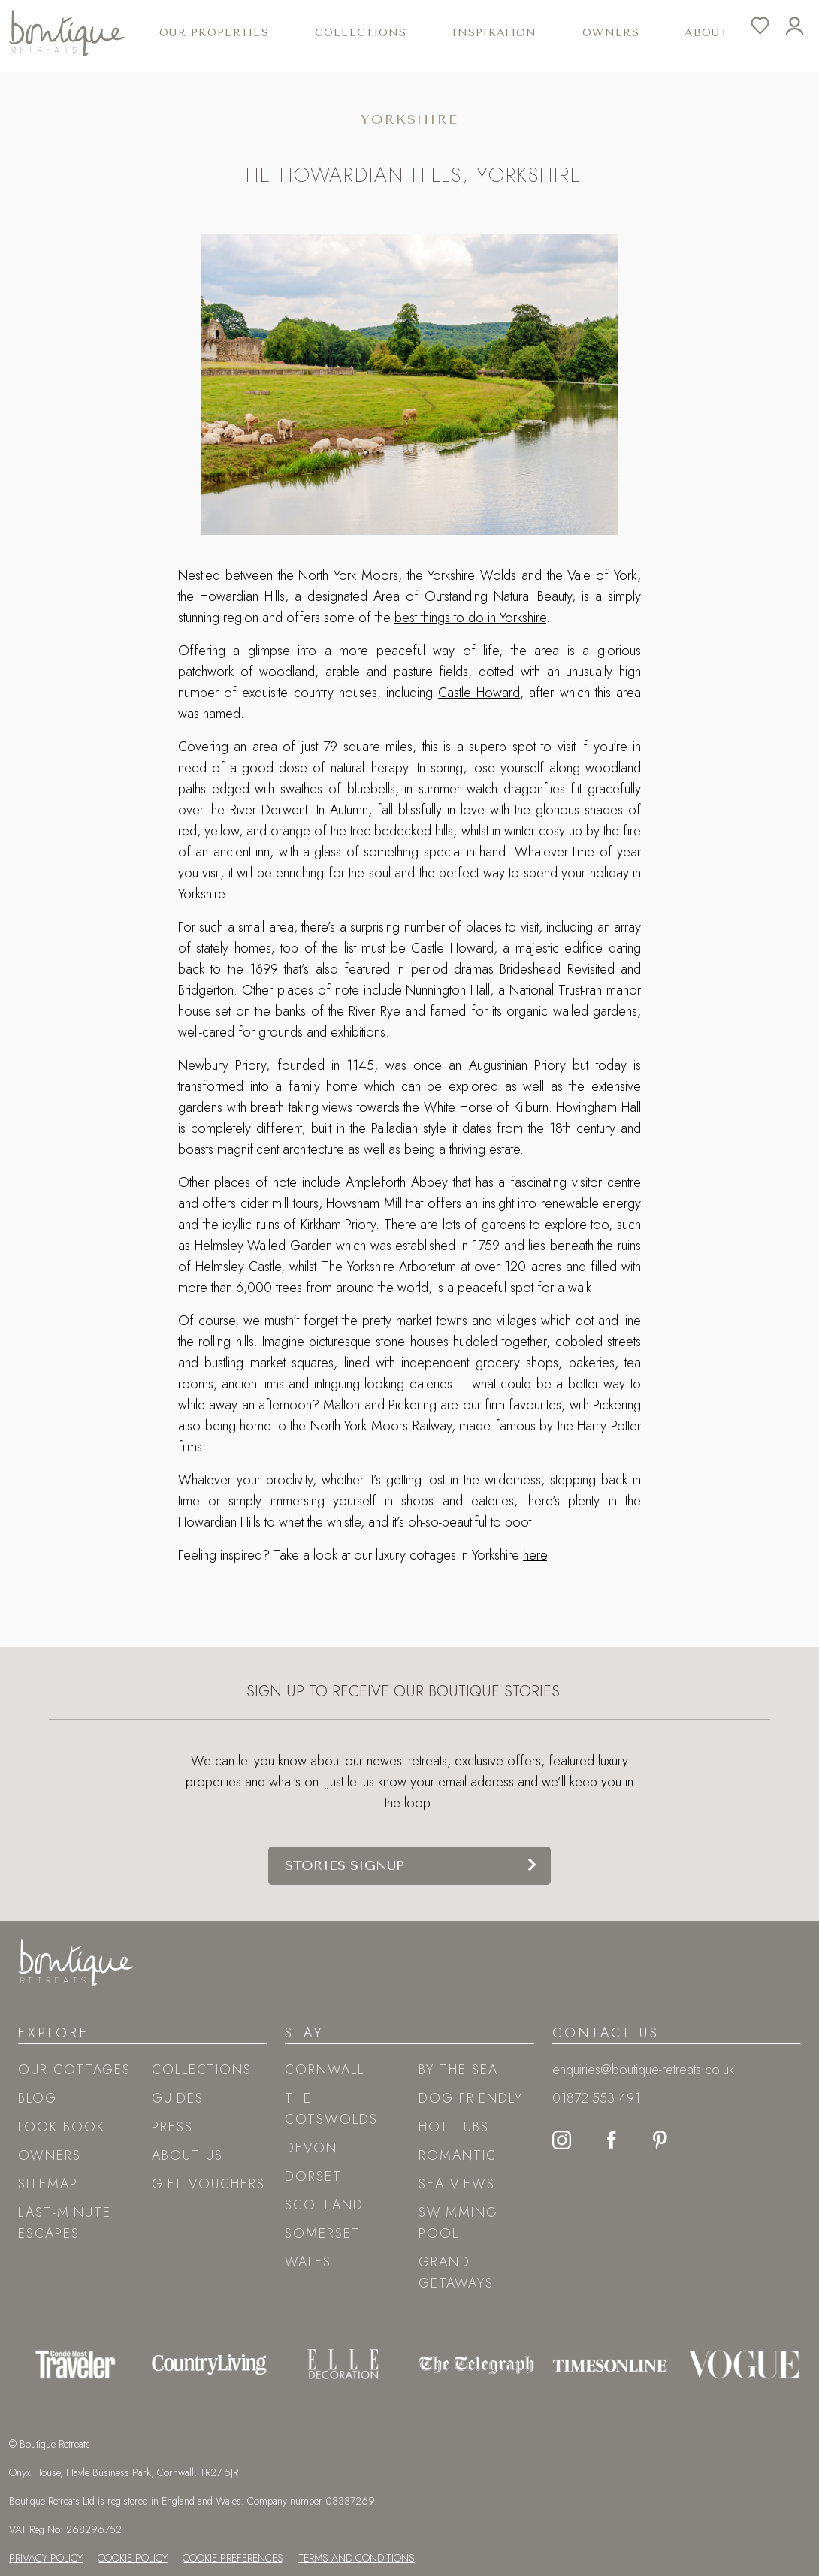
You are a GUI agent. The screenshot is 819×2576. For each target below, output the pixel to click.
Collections (202, 2069)
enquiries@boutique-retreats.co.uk (643, 2069)
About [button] (706, 32)
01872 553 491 (596, 2098)
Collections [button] (361, 32)
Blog (37, 2098)
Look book (61, 2127)
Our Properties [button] (214, 32)
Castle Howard (479, 692)
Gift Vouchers (208, 2184)
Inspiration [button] (494, 32)
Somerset (323, 2233)
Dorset (313, 2176)
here (535, 1555)
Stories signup (344, 1865)
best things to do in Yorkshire (470, 617)
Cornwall (324, 2069)
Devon (311, 2148)
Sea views (457, 2184)
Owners (610, 32)
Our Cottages (74, 2069)
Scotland (324, 2205)
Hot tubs (454, 2127)
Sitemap (48, 2184)
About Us (187, 2155)
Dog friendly (471, 2098)
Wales (308, 2262)
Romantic (458, 2155)
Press (172, 2127)
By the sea (458, 2069)
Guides (178, 2098)
